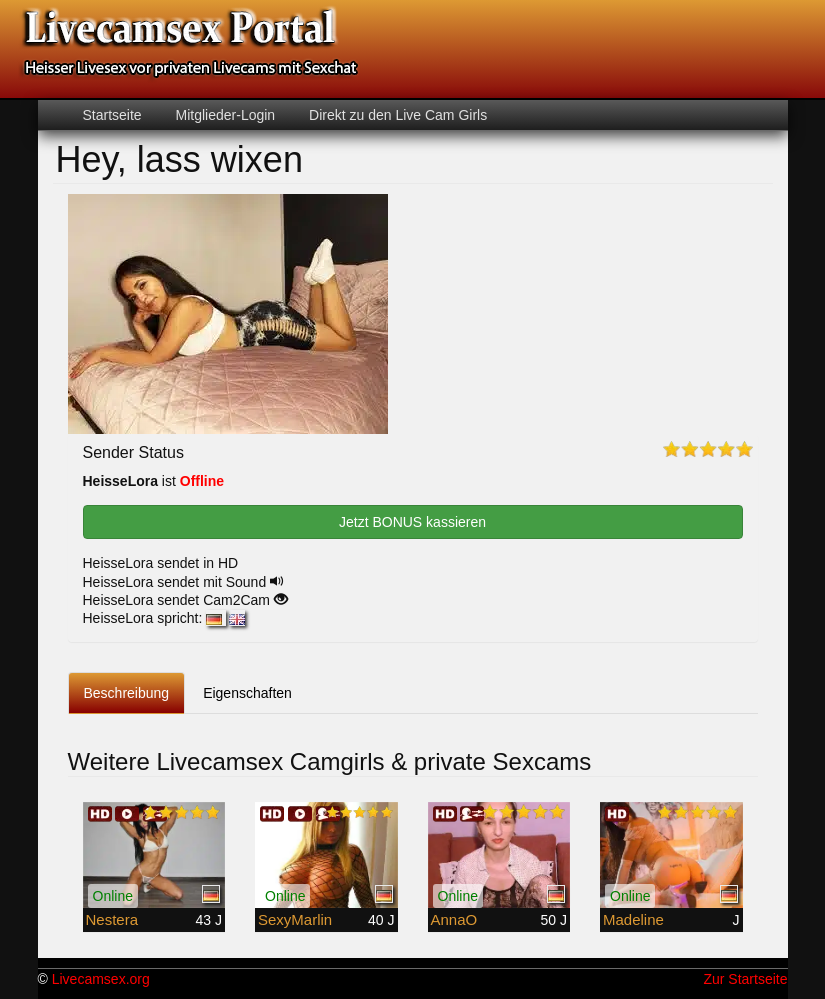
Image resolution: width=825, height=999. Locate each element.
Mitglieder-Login (224, 115)
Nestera (112, 919)
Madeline (633, 919)
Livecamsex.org (101, 979)
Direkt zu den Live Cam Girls (396, 115)
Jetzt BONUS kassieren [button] (412, 522)
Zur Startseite (745, 979)
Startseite (112, 115)
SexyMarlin (295, 919)
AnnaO (454, 919)
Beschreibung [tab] (127, 693)
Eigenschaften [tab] (247, 693)
